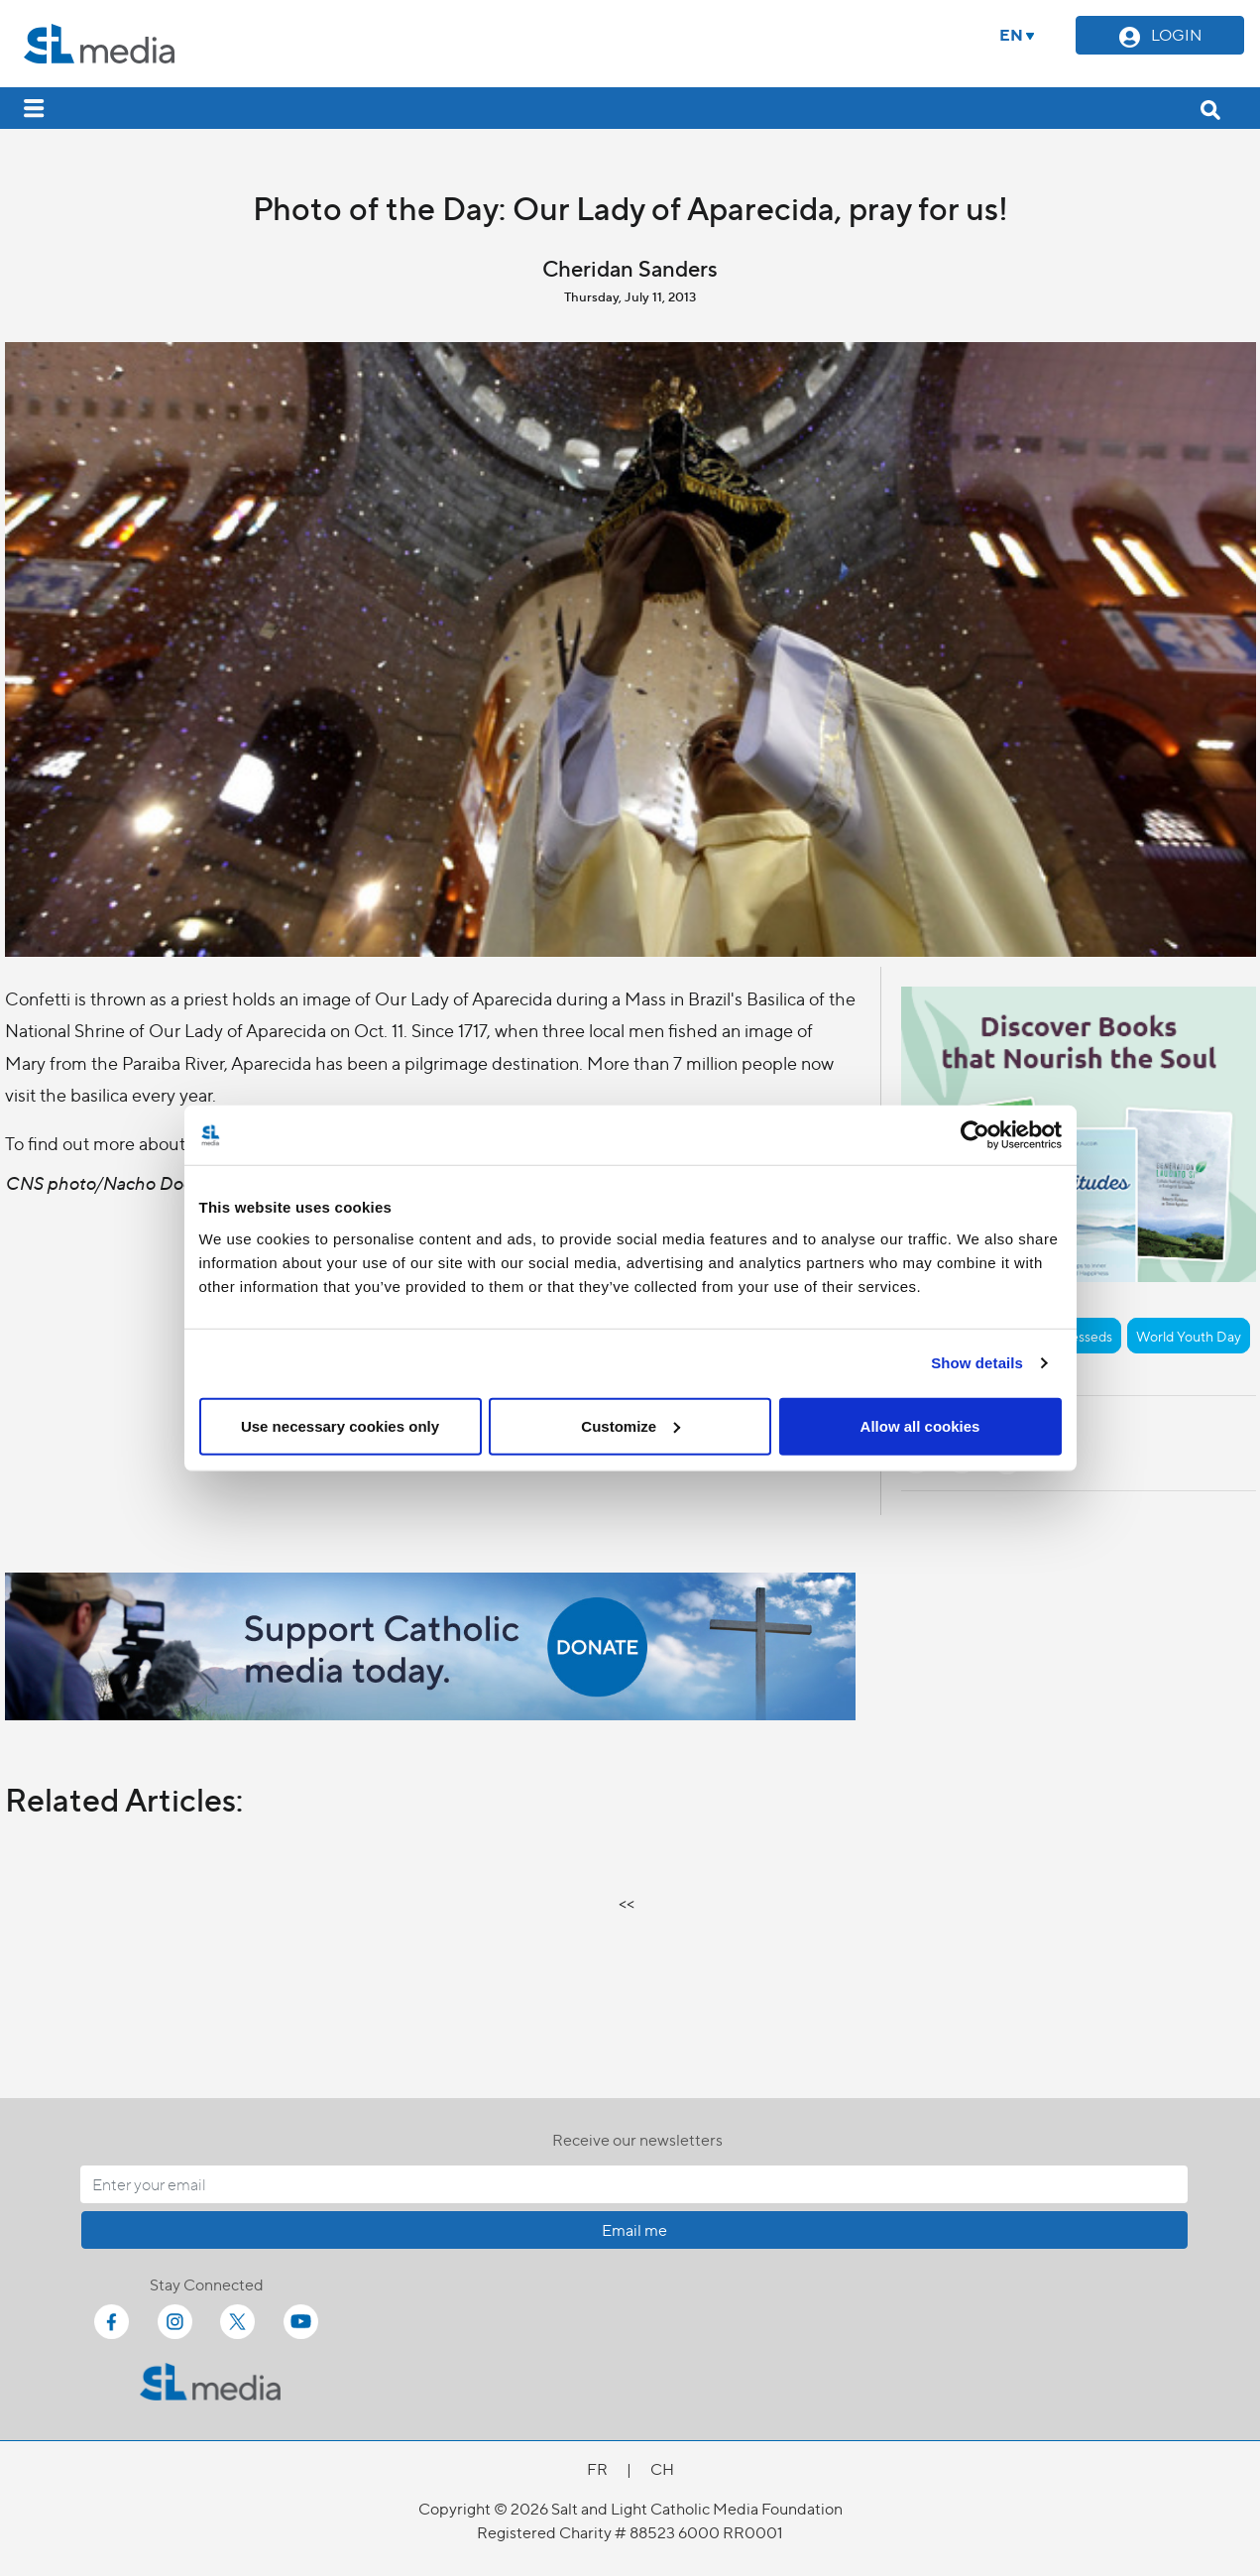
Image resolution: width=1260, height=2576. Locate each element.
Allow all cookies (920, 1425)
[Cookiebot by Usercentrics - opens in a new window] (975, 1135)
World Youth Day (1188, 1336)
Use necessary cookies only (340, 1425)
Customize (630, 1425)
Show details (977, 1362)
